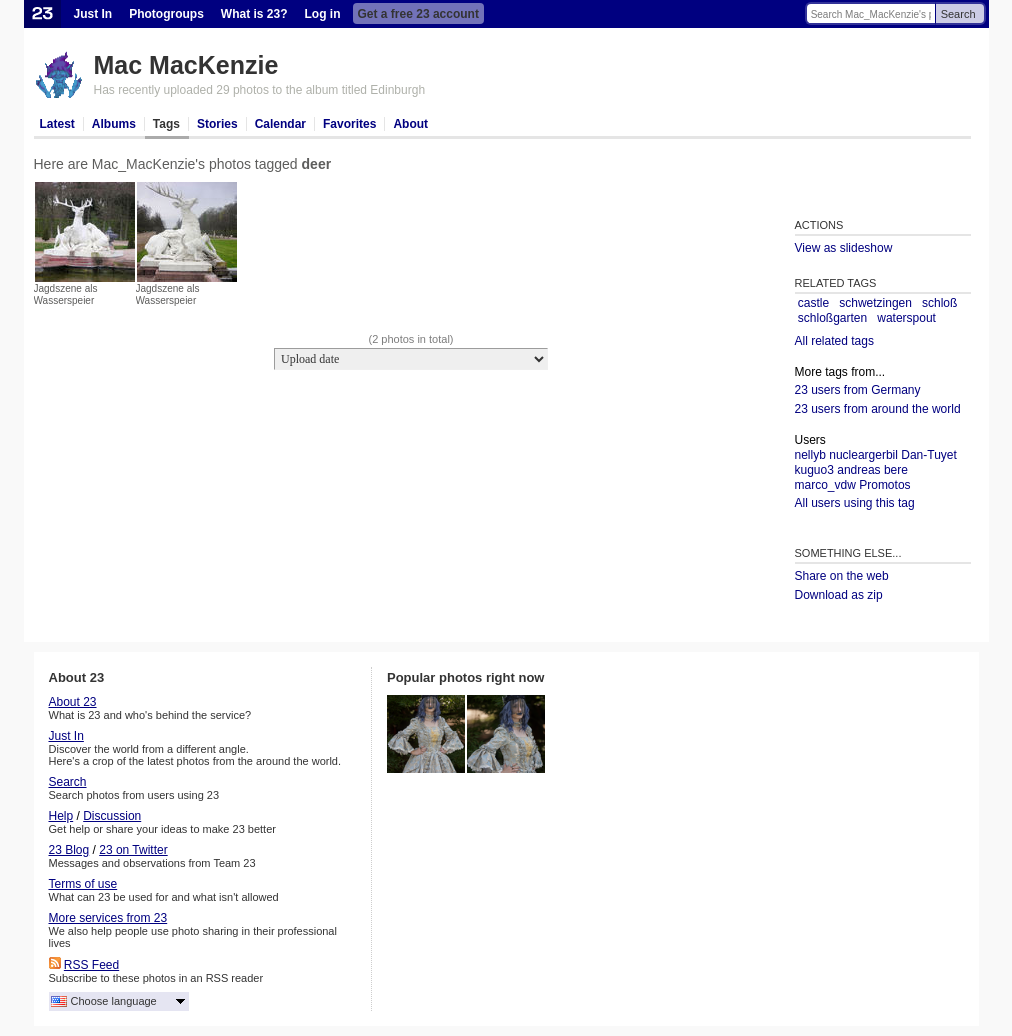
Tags (166, 124)
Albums (114, 124)
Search (958, 14)
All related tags (834, 341)
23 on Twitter (133, 850)
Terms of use (83, 884)
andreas (858, 470)
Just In (93, 14)
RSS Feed (91, 965)
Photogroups (166, 14)
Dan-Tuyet (929, 455)
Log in (323, 14)
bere (896, 470)
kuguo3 (814, 470)
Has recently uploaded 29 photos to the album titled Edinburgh (260, 90)
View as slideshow (844, 248)
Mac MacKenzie (186, 65)
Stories (217, 124)
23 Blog (69, 850)
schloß (939, 303)
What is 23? (254, 14)
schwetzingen (875, 303)
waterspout (906, 318)
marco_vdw (825, 485)
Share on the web (842, 576)
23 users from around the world (878, 409)
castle (813, 303)
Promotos (884, 485)
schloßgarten (832, 318)
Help (61, 816)
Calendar (280, 124)
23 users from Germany (858, 390)
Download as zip (839, 595)
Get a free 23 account (418, 14)
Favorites (349, 124)
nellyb (810, 455)
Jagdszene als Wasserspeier (66, 294)
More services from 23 (108, 918)
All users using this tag (855, 503)
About (410, 124)
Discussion (112, 816)
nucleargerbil (863, 455)
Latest (57, 124)
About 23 (73, 702)
